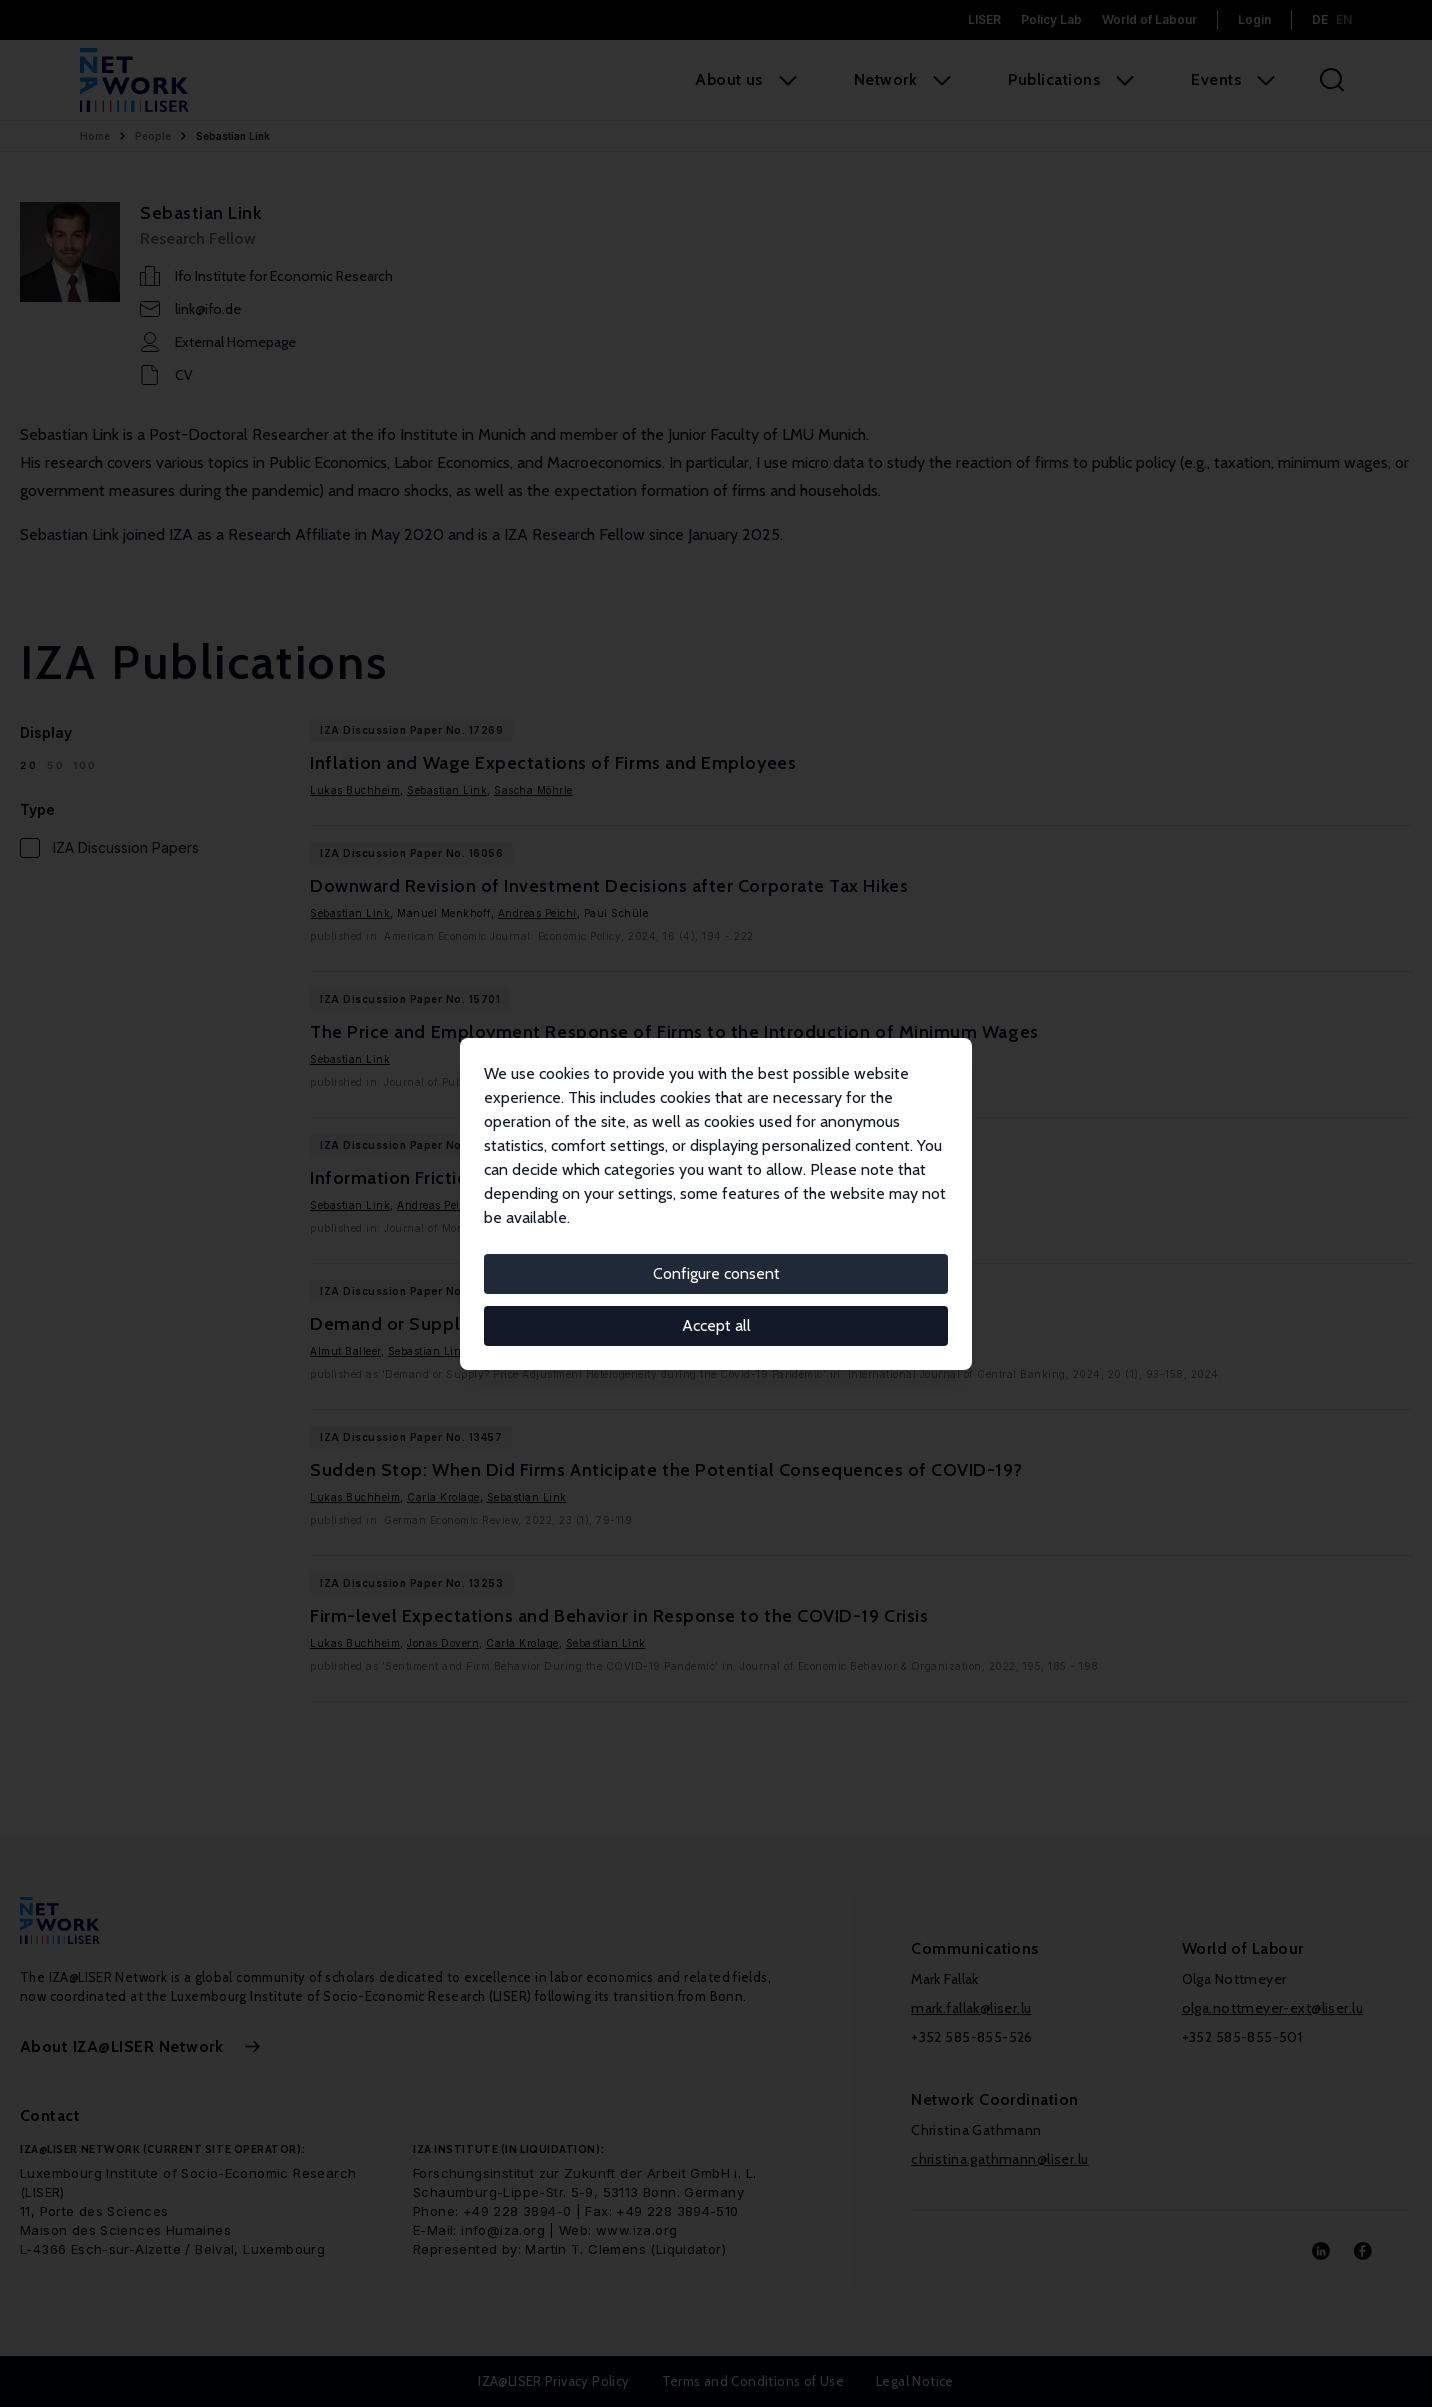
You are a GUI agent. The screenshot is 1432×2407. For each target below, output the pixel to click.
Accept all (716, 1325)
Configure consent (716, 1273)
